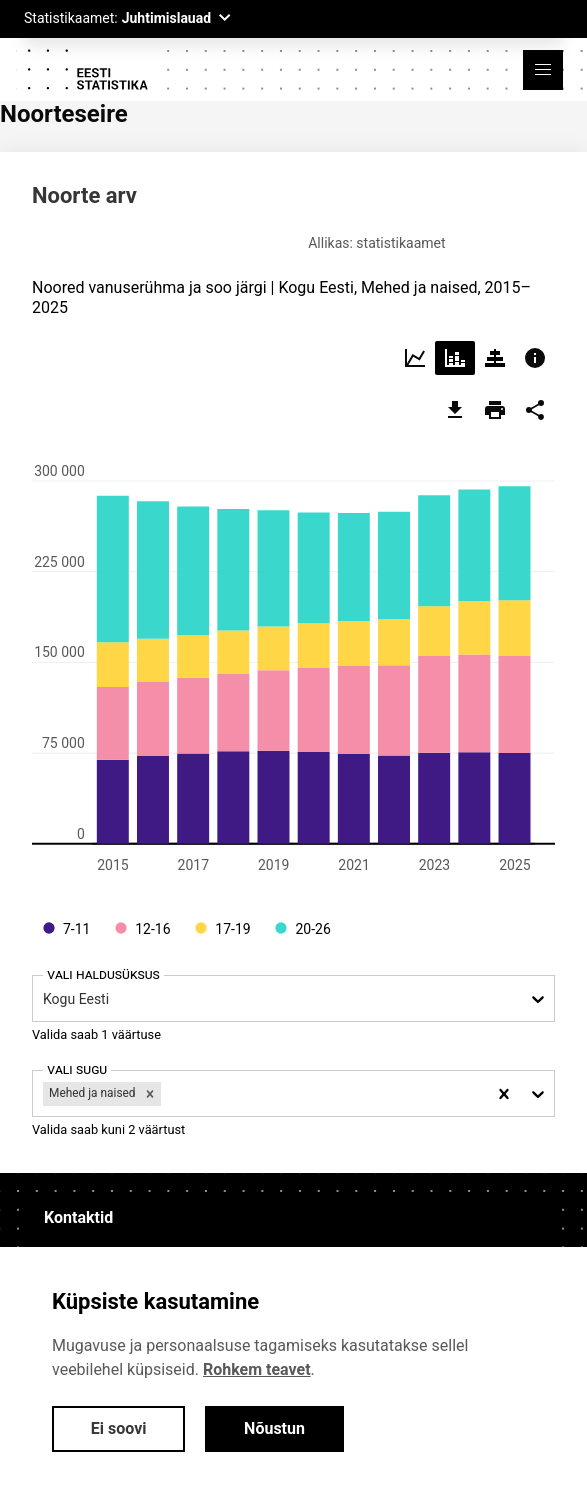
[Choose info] (535, 350)
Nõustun (274, 1428)
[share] (535, 402)
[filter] (166, 1085)
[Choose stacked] (455, 350)
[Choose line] (415, 350)
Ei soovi (119, 1428)
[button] (543, 70)
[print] (495, 402)
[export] (455, 402)
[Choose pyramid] (495, 350)
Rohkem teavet (257, 1369)
